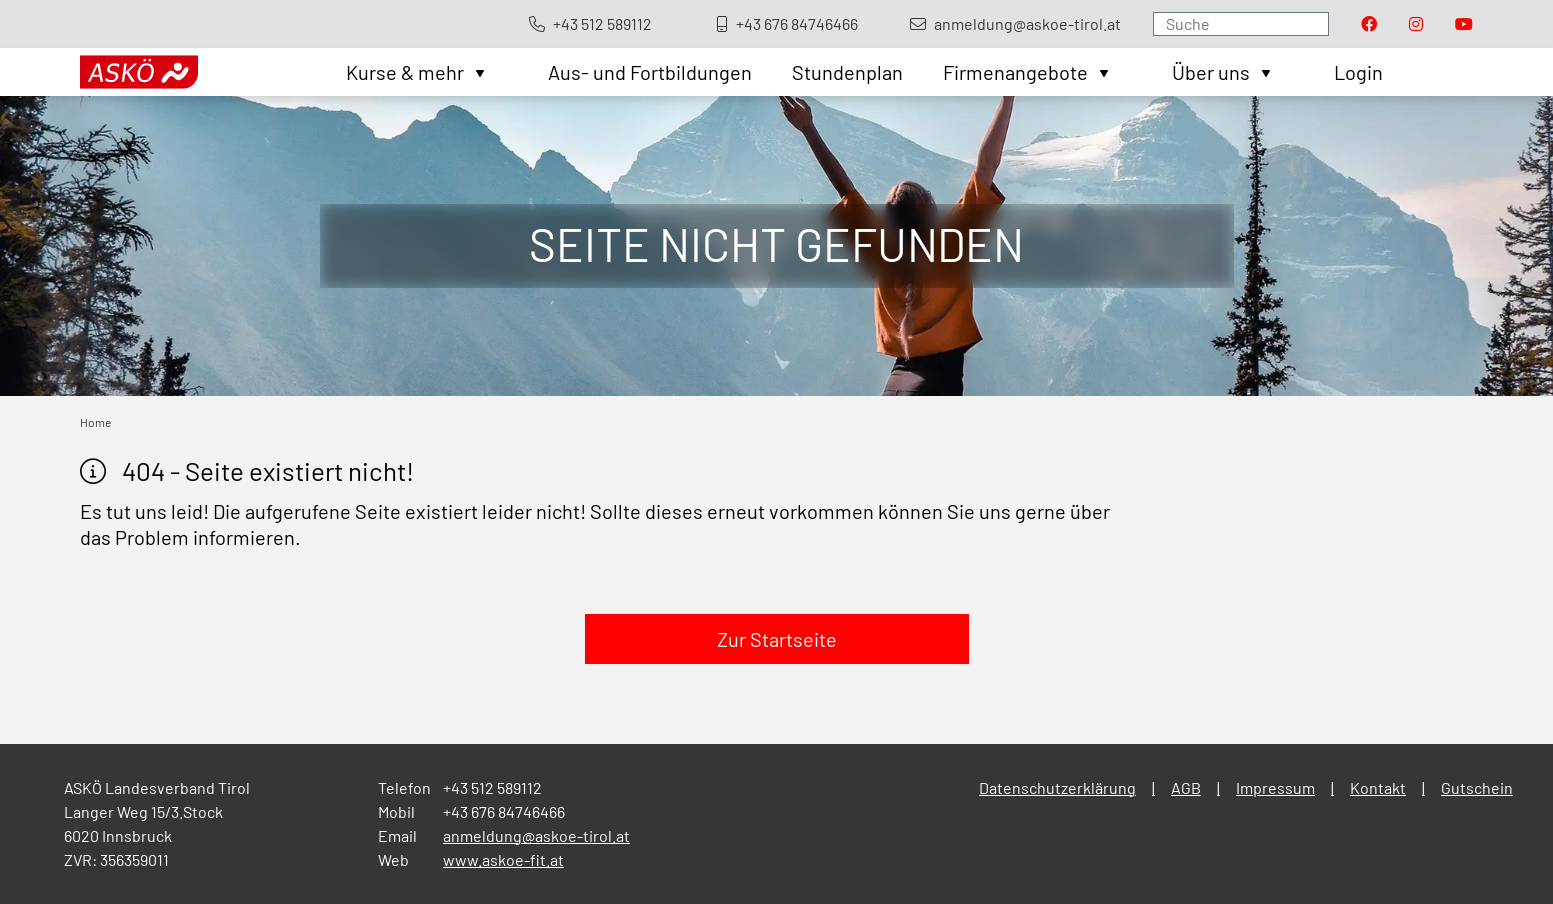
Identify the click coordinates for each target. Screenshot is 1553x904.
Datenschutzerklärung (1057, 787)
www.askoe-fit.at (503, 859)
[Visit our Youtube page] (1464, 24)
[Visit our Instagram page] (1416, 24)
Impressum (1275, 787)
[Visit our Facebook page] (1369, 24)
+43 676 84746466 (504, 811)
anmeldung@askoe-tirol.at (536, 835)
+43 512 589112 (492, 787)
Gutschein (1477, 787)
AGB (1186, 787)
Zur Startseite (777, 639)
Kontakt (1378, 787)
